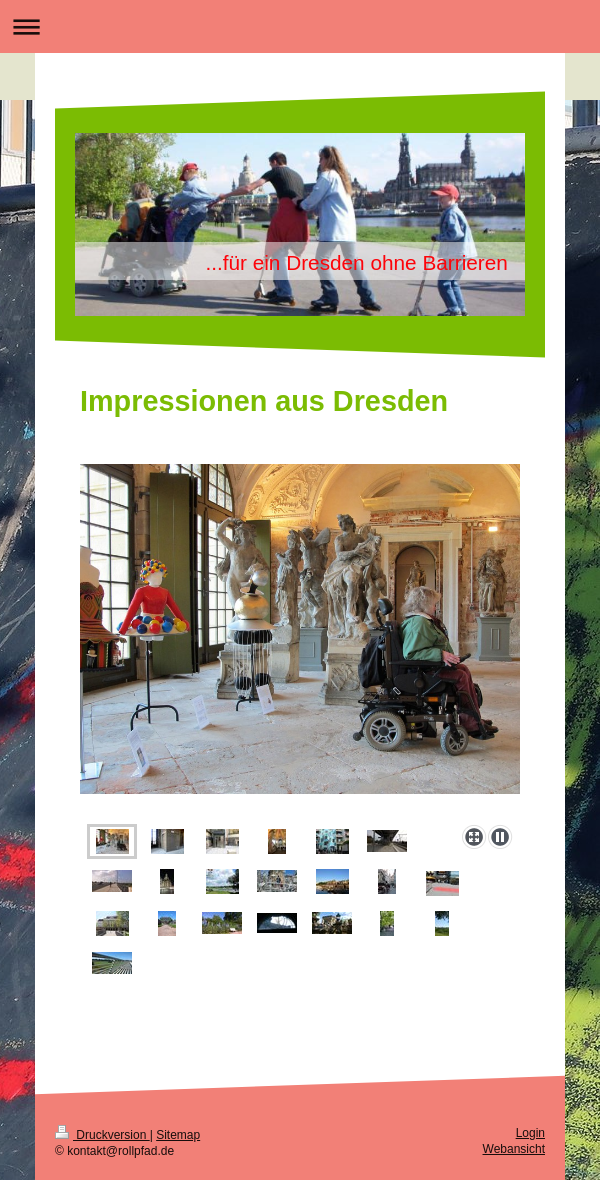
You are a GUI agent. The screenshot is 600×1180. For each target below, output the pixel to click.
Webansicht (514, 1149)
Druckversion (102, 1135)
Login (530, 1133)
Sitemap (178, 1135)
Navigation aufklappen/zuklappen (300, 26)
